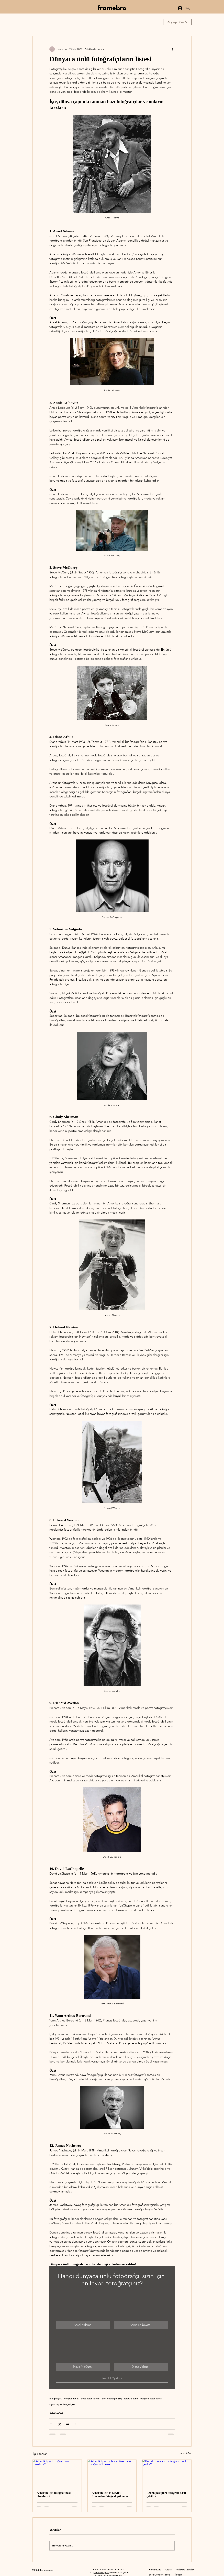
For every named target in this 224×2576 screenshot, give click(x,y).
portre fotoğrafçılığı (112, 2398)
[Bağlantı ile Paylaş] (75, 2424)
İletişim (178, 2574)
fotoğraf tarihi (131, 2398)
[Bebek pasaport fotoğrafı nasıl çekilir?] (166, 2473)
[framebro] (112, 8)
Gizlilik (168, 2569)
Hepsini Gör (185, 2453)
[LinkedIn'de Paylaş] (67, 2424)
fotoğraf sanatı (71, 2398)
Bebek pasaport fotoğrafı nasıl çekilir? (166, 2494)
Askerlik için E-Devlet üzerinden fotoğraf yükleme (110, 2494)
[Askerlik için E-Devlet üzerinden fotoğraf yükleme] (112, 2473)
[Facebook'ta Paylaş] (51, 2424)
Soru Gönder (156, 2574)
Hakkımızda (155, 2569)
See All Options (112, 2378)
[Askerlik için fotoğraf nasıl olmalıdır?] (57, 2473)
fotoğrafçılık (55, 2398)
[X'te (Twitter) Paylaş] (59, 2424)
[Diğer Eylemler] (173, 49)
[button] (83, 2309)
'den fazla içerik (101, 2572)
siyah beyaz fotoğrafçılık (62, 2404)
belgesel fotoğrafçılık (151, 2398)
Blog (167, 2574)
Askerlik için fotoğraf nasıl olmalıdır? (54, 2494)
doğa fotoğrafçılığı (90, 2398)
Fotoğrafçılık (56, 2412)
